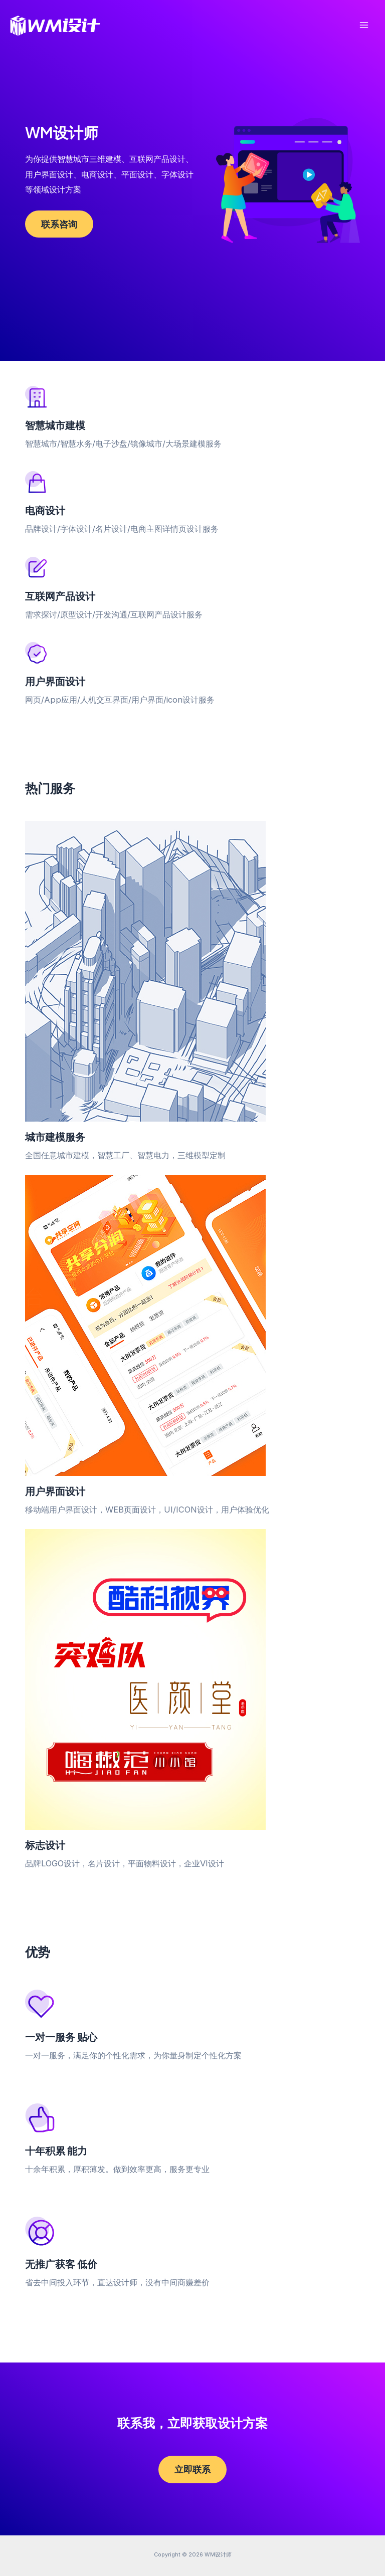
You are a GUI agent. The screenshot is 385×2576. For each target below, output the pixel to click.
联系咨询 (59, 224)
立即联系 (192, 2469)
